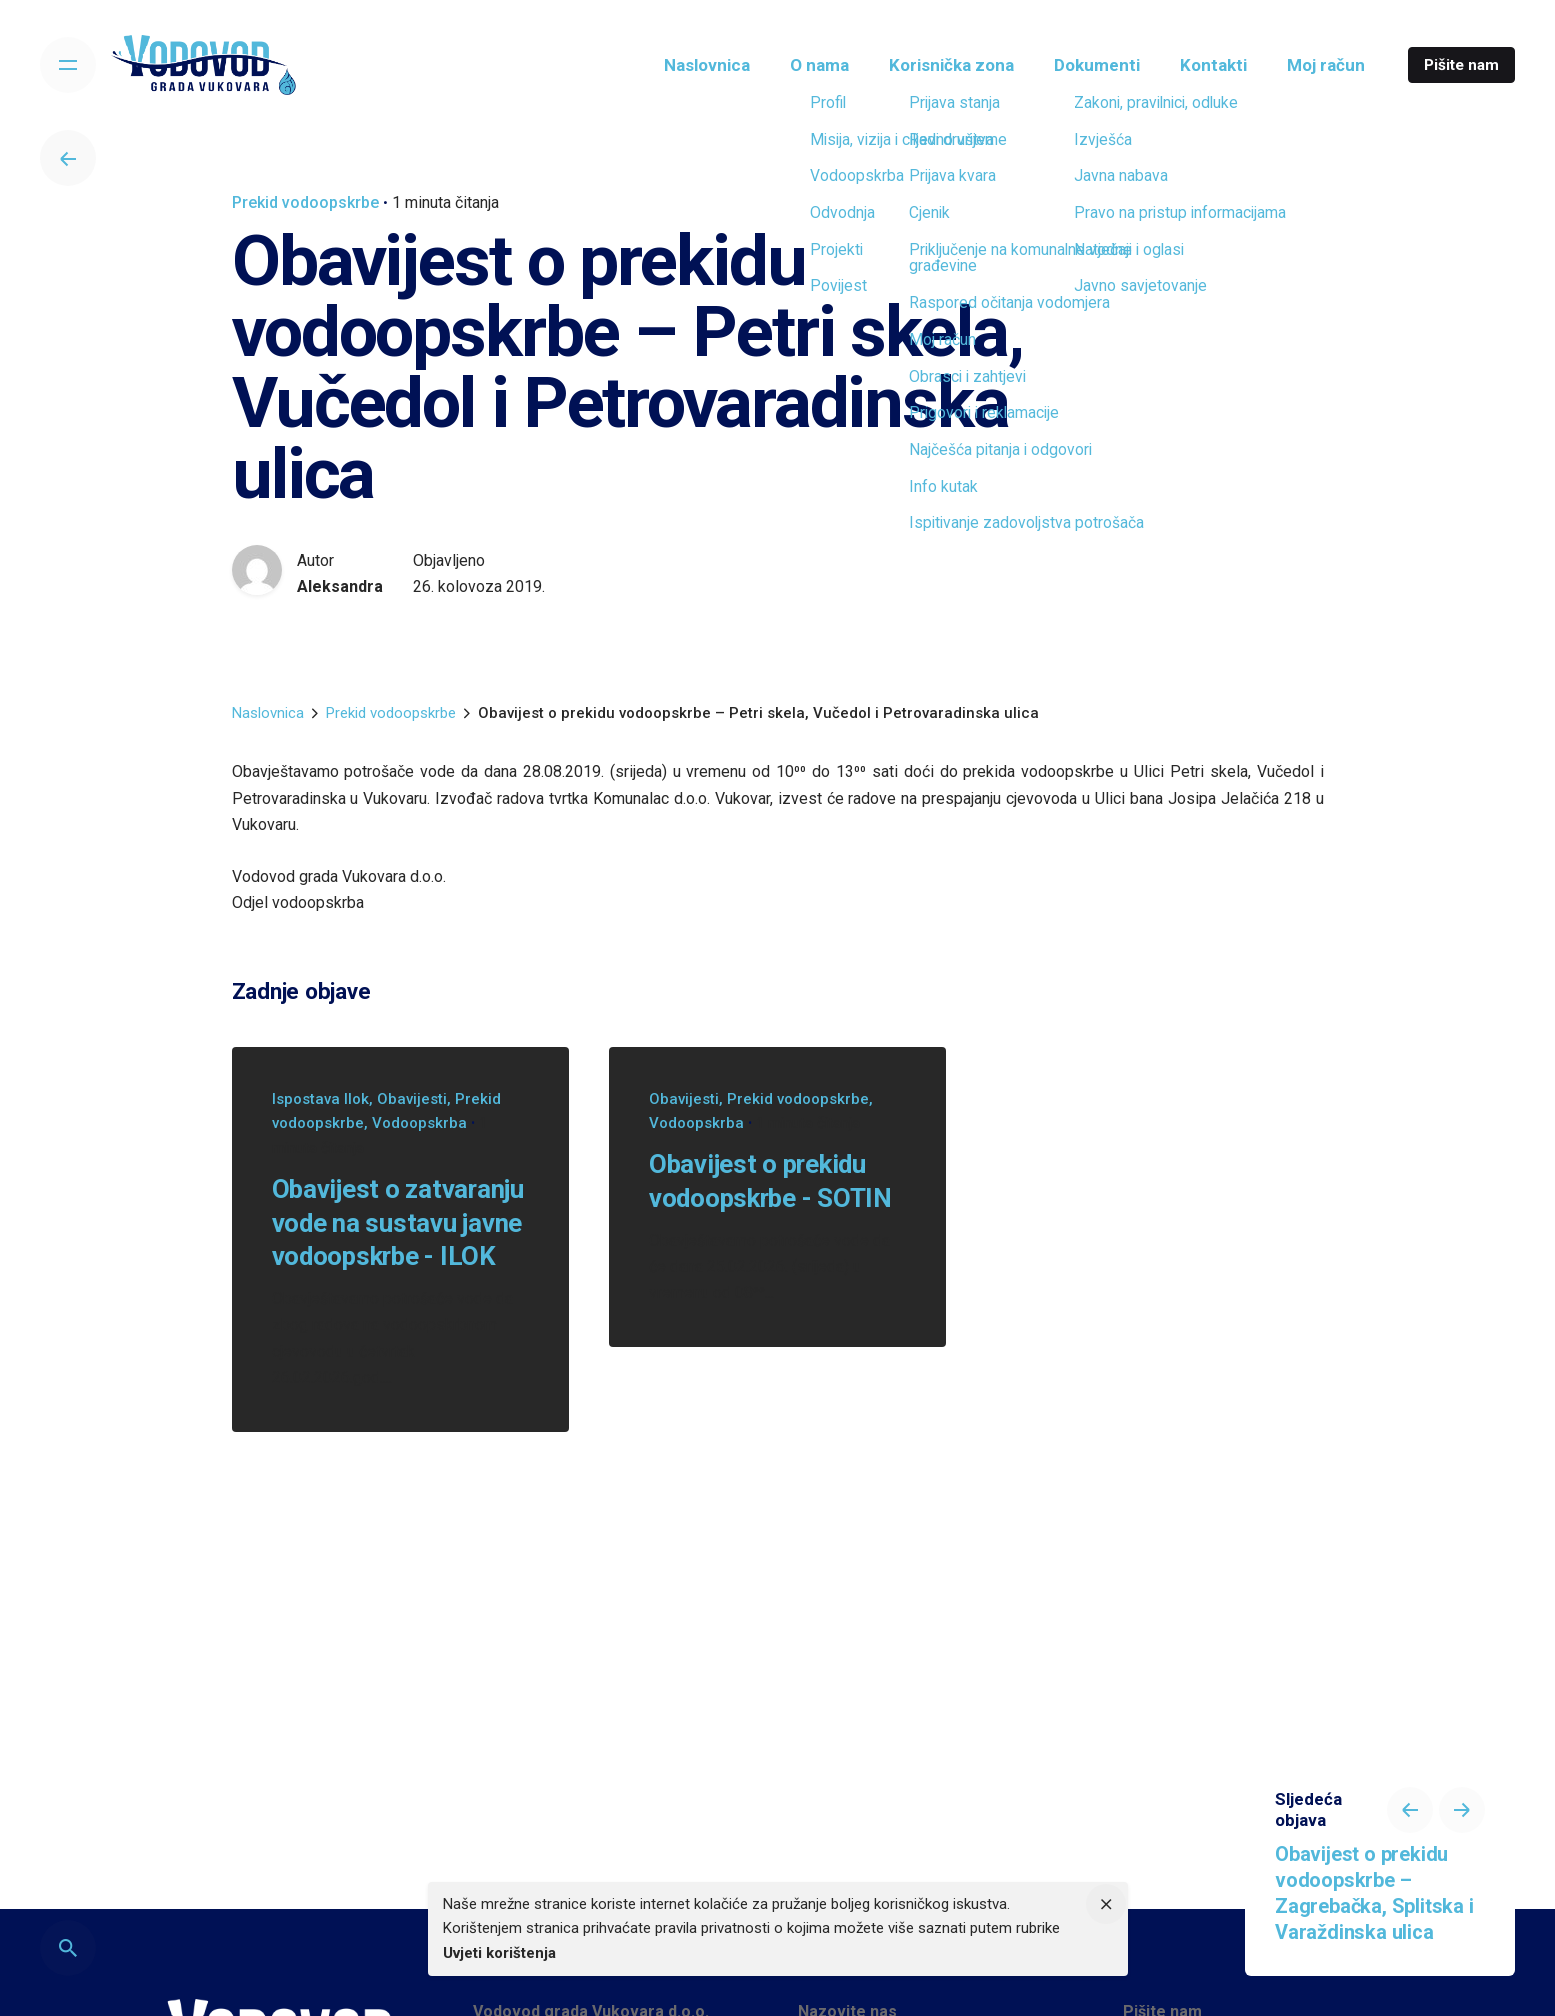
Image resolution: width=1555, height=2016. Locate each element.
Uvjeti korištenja (499, 1953)
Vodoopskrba (419, 1123)
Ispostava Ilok (320, 1099)
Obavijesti (412, 1099)
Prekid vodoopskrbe (305, 202)
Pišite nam (1461, 65)
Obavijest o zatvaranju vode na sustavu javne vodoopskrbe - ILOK (398, 1222)
